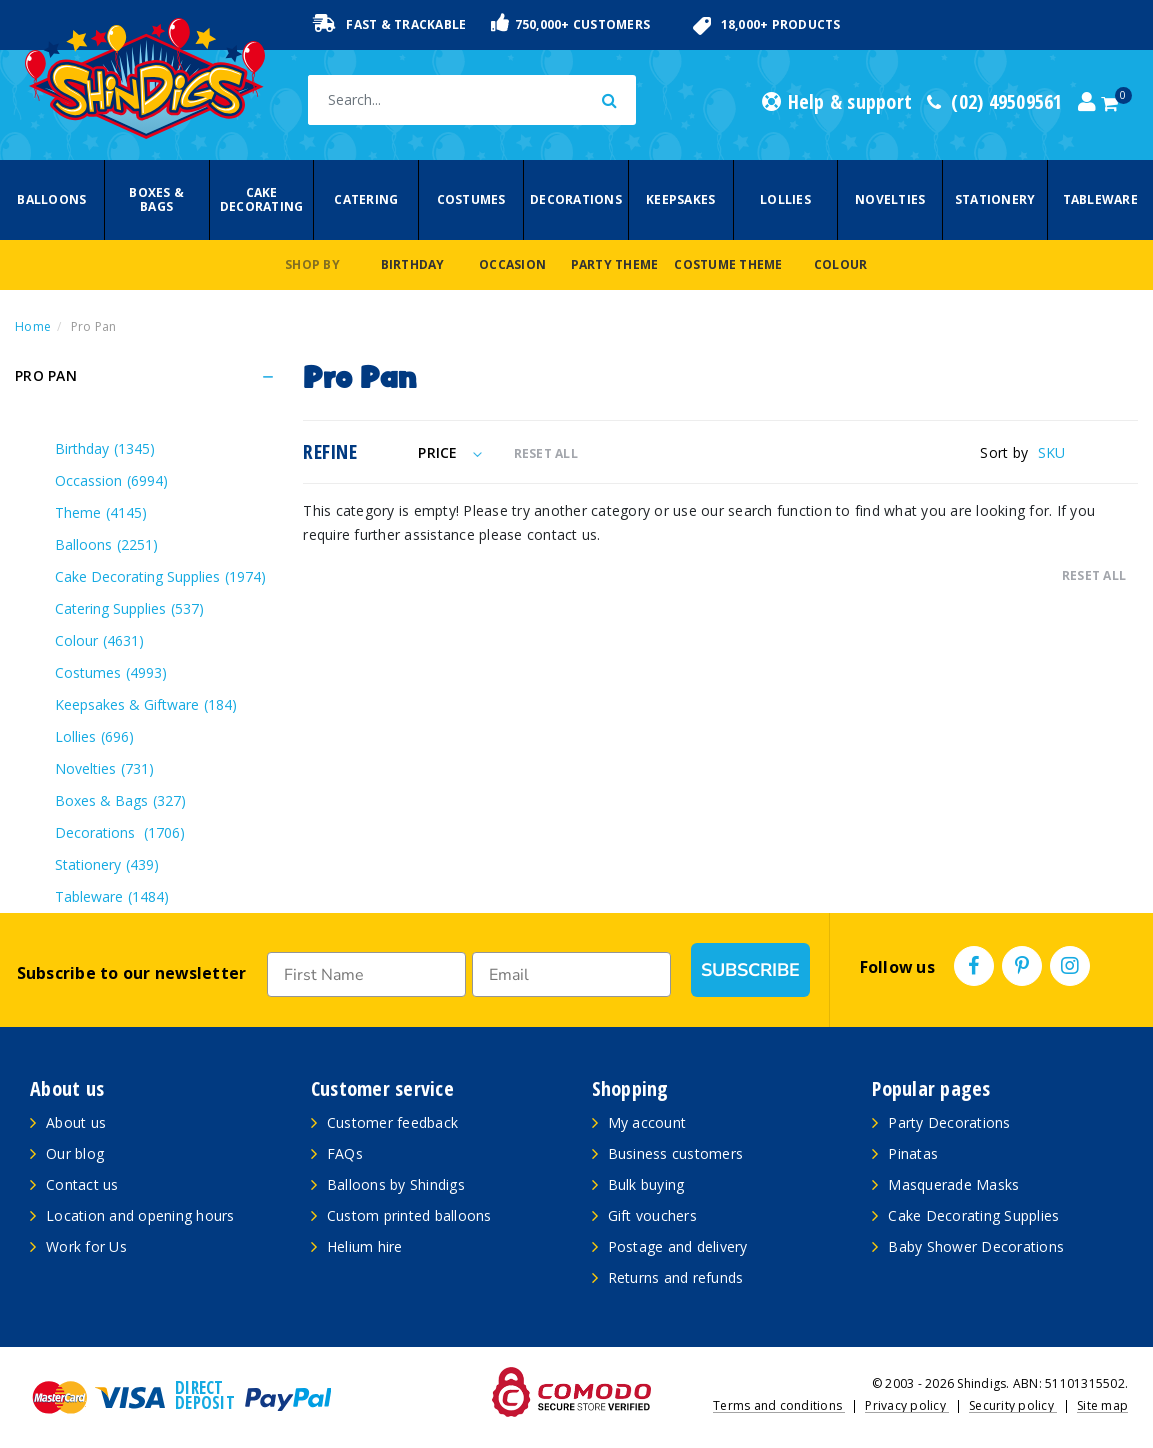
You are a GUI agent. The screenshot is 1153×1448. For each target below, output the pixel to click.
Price (449, 452)
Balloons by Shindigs (396, 1184)
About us (76, 1122)
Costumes (471, 199)
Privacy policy (907, 1405)
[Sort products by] (1088, 452)
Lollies (785, 199)
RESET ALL (546, 453)
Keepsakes (680, 199)
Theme (101, 512)
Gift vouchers (652, 1215)
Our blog (75, 1153)
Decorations (576, 199)
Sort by (1004, 452)
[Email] (571, 974)
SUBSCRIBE (750, 970)
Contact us (82, 1184)
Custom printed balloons (409, 1215)
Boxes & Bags (156, 199)
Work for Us (86, 1246)
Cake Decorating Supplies (160, 576)
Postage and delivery (678, 1246)
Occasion (512, 264)
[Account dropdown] (1087, 102)
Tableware (1100, 199)
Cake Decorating (262, 199)
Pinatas (913, 1153)
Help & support (837, 102)
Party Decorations (949, 1122)
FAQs (345, 1153)
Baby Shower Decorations (976, 1246)
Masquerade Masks (953, 1184)
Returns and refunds (676, 1277)
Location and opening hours (140, 1215)
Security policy (1013, 1405)
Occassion (111, 480)
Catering (366, 199)
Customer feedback (392, 1122)
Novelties (890, 199)
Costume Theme (728, 264)
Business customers (676, 1153)
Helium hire (365, 1246)
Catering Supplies (129, 608)
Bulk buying (646, 1184)
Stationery (995, 199)
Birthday (413, 264)
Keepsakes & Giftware (146, 704)
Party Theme (615, 264)
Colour (841, 264)
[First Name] (366, 974)
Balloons (51, 199)
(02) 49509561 (995, 102)
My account (647, 1122)
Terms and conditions (779, 1405)
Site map (1102, 1405)
